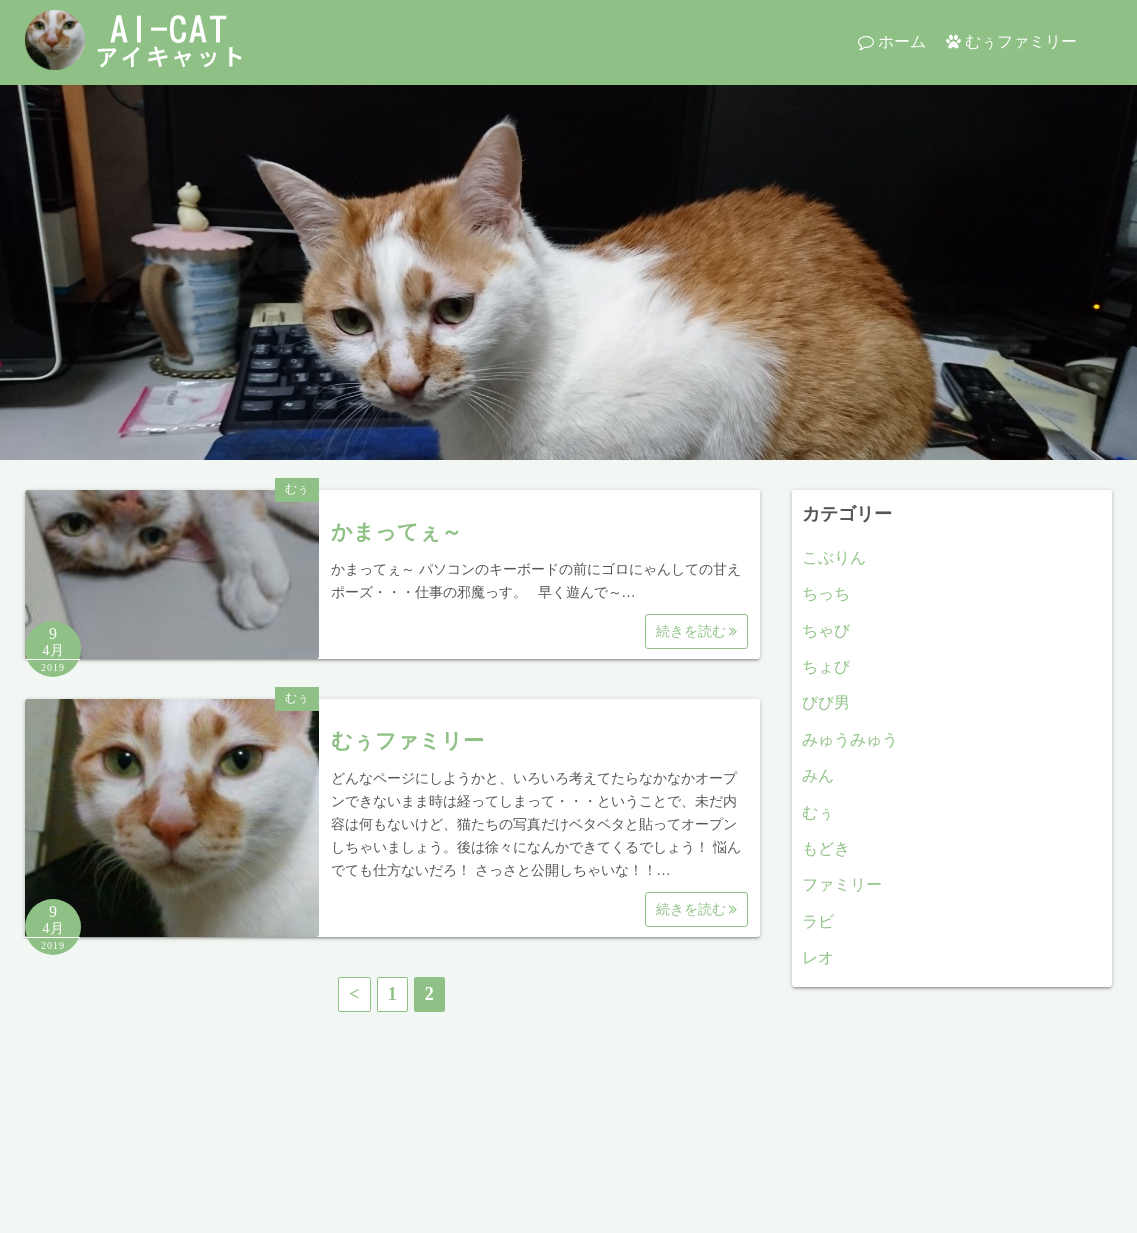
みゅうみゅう (850, 739)
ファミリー (842, 884)
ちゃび (826, 630)
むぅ (297, 489)
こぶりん (834, 557)
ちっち (826, 593)
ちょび (826, 666)
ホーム (902, 41)
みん (818, 775)
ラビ (818, 921)
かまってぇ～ (396, 532)
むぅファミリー (1021, 41)
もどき (826, 848)
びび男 (826, 702)
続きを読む (697, 631)
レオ (818, 957)
